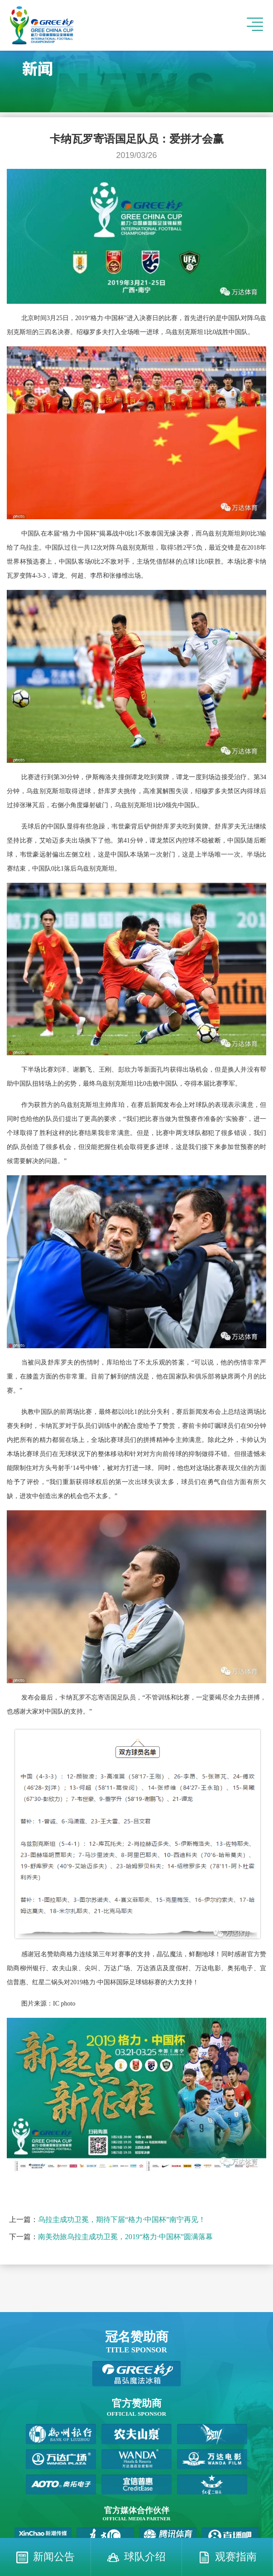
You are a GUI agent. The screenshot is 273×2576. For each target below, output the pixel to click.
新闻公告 (54, 2556)
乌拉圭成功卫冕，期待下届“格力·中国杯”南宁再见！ (122, 2219)
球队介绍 (145, 2556)
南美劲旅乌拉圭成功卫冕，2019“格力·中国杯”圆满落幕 (125, 2237)
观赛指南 (236, 2556)
